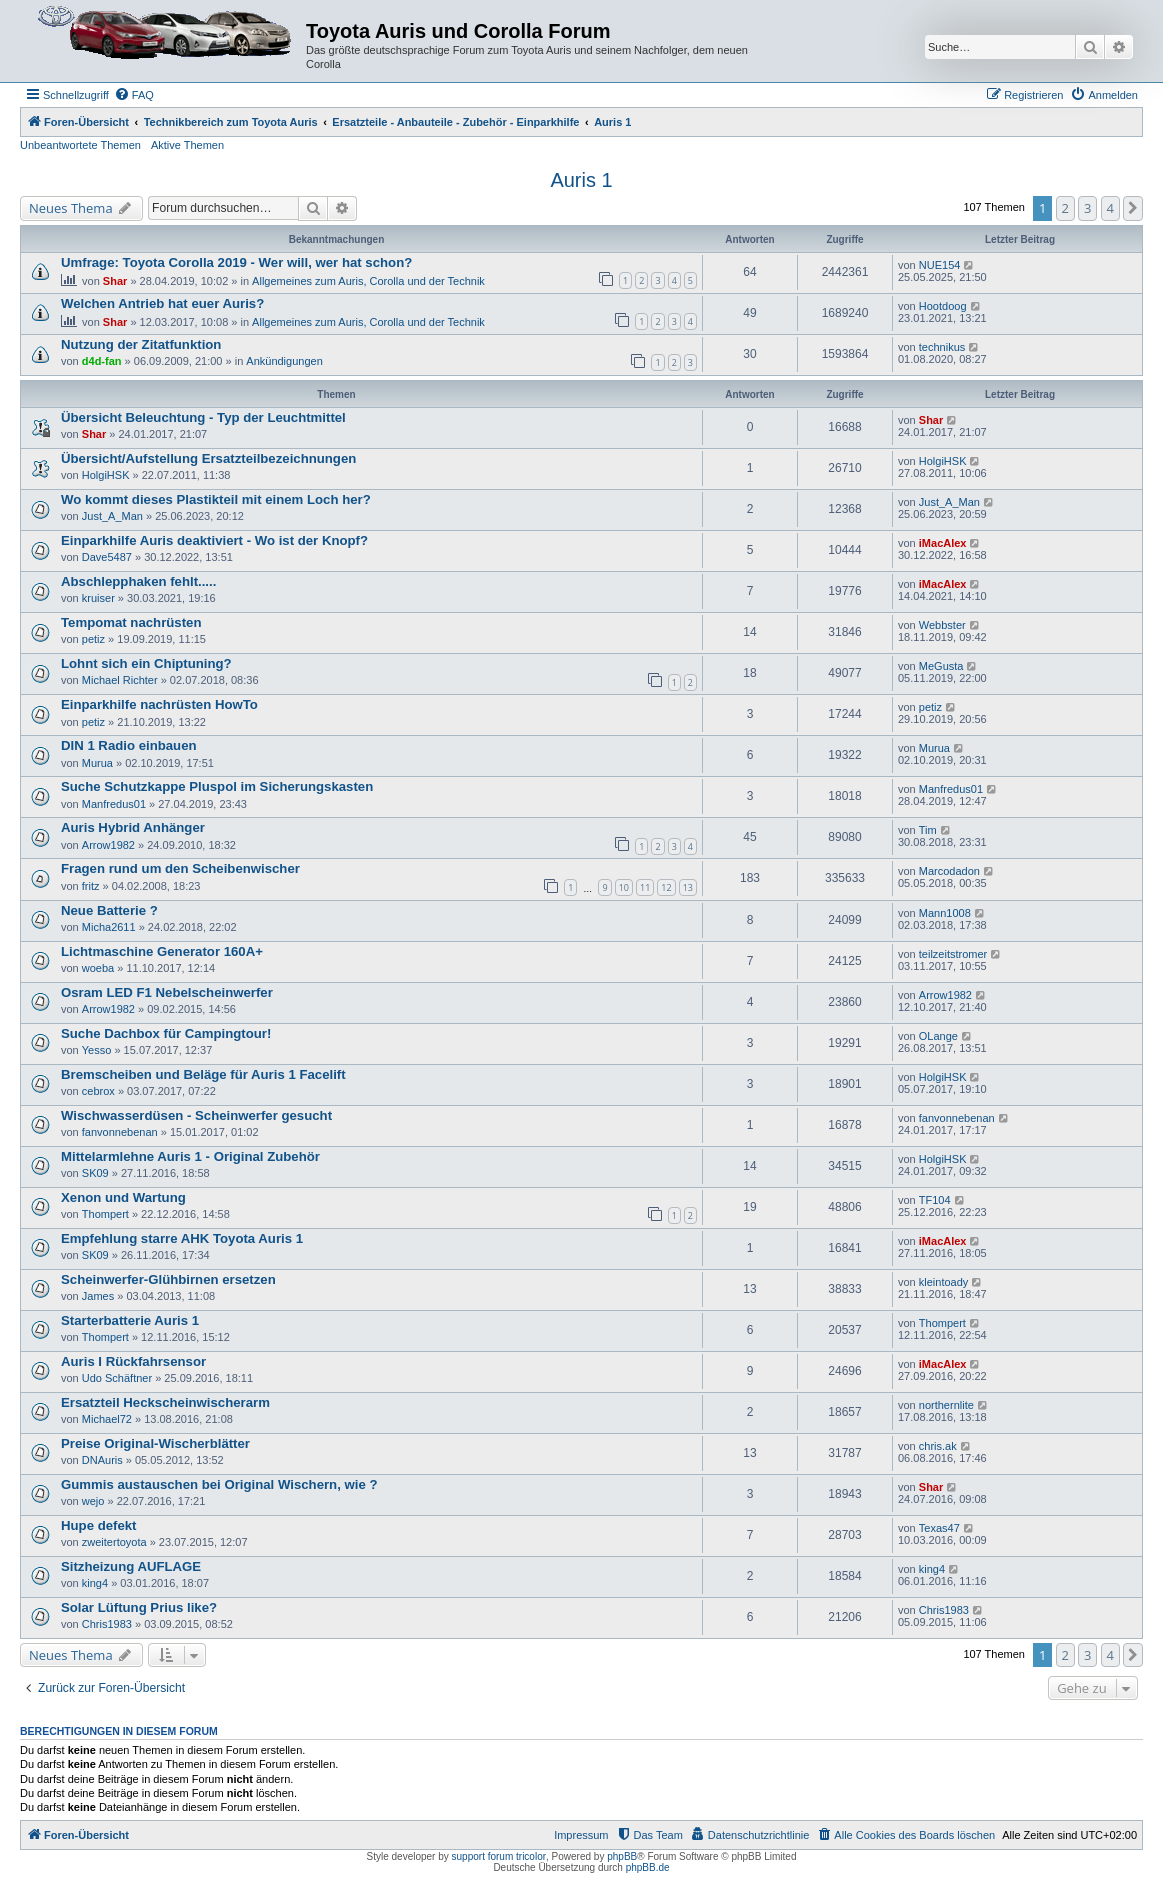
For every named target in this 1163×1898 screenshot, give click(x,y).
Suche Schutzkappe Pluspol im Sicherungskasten (217, 786)
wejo (93, 1501)
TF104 (935, 1200)
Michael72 (107, 1419)
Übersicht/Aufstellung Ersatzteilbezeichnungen (208, 458)
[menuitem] (134, 95)
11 (645, 887)
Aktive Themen (187, 145)
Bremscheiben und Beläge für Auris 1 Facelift (203, 1074)
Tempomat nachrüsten (131, 622)
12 (666, 887)
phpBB (622, 1856)
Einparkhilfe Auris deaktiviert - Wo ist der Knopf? (214, 540)
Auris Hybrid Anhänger (133, 827)
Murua (97, 763)
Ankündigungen (284, 361)
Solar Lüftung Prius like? (139, 1607)
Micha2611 (109, 927)
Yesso (97, 1050)
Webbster (942, 625)
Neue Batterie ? (109, 910)
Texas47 (939, 1528)
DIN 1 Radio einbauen (129, 745)
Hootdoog (943, 306)
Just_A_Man (112, 516)
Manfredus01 (114, 804)
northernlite (946, 1405)
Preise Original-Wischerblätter (155, 1443)
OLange (938, 1036)
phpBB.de (648, 1867)
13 (688, 887)
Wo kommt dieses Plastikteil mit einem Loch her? (216, 499)
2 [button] (1065, 208)
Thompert (105, 1214)
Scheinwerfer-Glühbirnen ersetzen (168, 1279)
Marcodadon (949, 871)
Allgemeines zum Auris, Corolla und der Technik (368, 281)
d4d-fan (102, 361)
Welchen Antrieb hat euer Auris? (162, 303)
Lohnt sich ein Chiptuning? (146, 663)
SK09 (95, 1173)
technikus (942, 347)
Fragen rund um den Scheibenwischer (180, 868)
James (98, 1296)
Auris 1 (581, 180)
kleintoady (944, 1282)
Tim (928, 830)
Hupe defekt (98, 1525)
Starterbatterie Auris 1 (130, 1320)
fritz (91, 886)
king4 (95, 1583)
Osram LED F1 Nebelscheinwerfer (167, 992)
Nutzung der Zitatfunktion (141, 344)
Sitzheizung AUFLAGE (131, 1566)
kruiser (98, 598)
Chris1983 (107, 1624)
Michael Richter (120, 680)
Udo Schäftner (117, 1378)
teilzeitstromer (953, 954)
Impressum (581, 1835)
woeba (98, 968)
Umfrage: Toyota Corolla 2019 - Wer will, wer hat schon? (236, 262)
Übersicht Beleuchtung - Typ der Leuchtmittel (203, 417)
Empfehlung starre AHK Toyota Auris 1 (182, 1238)
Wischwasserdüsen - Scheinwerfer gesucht (196, 1115)
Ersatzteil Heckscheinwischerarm (165, 1402)
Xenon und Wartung (123, 1197)
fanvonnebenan (120, 1132)
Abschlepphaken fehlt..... (138, 581)
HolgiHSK (106, 475)
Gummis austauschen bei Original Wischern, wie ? (219, 1484)
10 (624, 887)
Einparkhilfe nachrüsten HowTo (159, 704)
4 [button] (1110, 208)
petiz (93, 639)
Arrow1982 (108, 845)
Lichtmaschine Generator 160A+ (162, 951)
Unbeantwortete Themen (80, 145)
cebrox (98, 1091)
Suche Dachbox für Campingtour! (166, 1033)
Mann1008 (945, 913)
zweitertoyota (114, 1542)
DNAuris (102, 1460)
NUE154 (940, 265)
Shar (115, 281)
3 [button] (1087, 208)
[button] (1133, 208)
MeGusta (941, 666)
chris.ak (938, 1446)
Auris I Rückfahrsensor (133, 1361)
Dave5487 (107, 557)
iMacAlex (943, 543)
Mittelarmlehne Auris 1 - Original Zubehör (190, 1156)
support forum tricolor (499, 1856)
